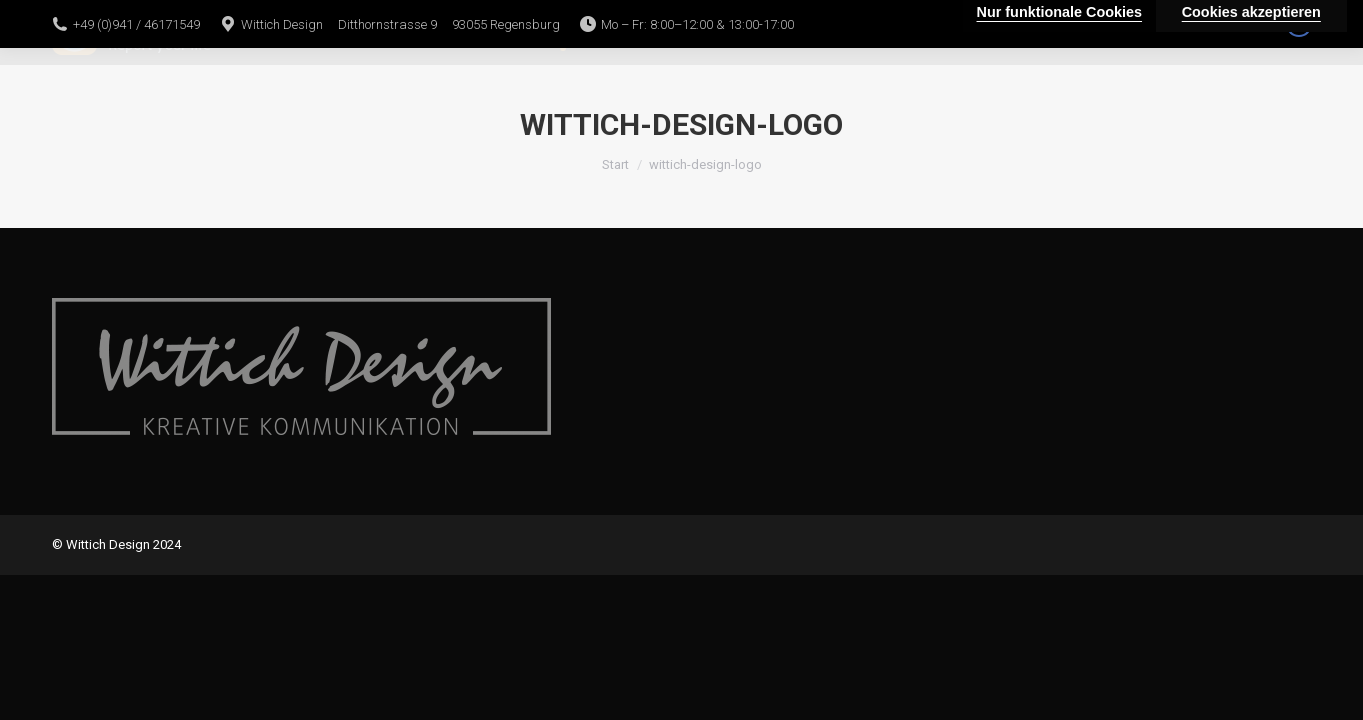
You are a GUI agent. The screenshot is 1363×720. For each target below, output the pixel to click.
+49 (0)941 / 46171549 (136, 24)
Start (615, 164)
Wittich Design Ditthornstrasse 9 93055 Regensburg (400, 24)
